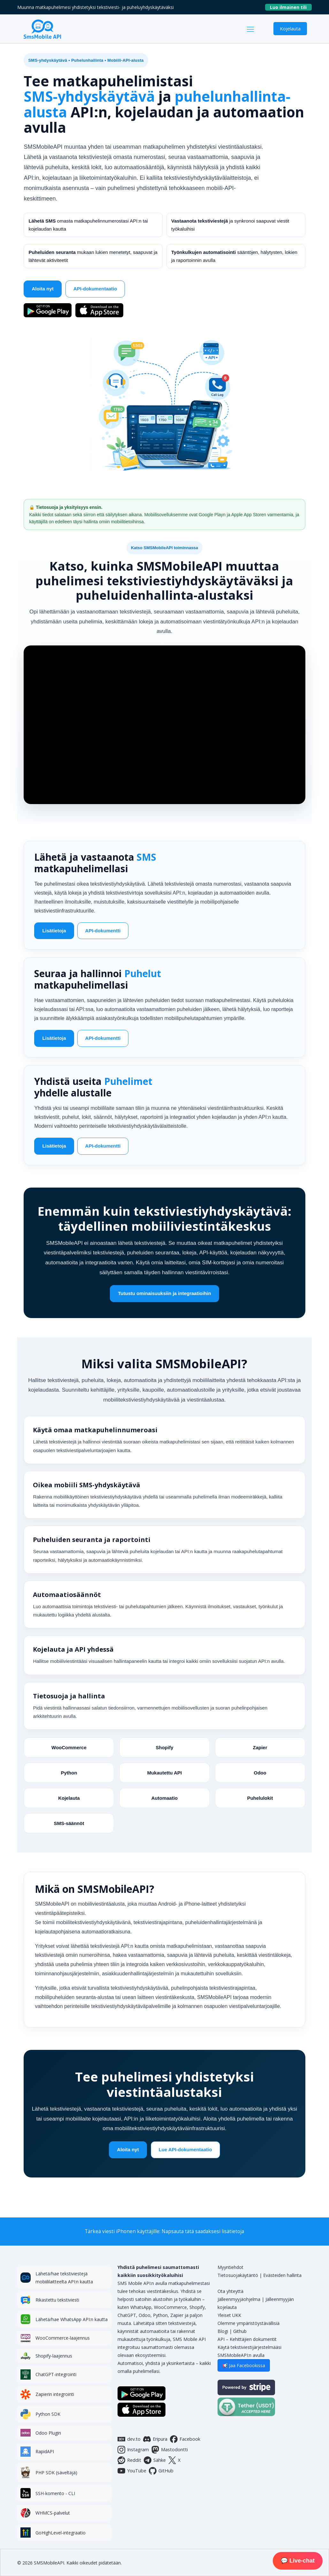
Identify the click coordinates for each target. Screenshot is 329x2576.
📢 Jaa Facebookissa (243, 2365)
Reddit (129, 2460)
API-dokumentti (103, 933)
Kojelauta (290, 28)
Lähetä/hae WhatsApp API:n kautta (71, 2319)
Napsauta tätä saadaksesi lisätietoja (203, 2231)
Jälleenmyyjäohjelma (239, 2299)
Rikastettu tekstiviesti (57, 2300)
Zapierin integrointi (54, 2394)
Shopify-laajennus (53, 2356)
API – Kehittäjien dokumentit (247, 2339)
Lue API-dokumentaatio (185, 2157)
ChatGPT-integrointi (55, 2374)
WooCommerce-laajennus (62, 2338)
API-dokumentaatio (95, 289)
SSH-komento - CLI (55, 2493)
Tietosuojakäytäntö (238, 2275)
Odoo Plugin (48, 2433)
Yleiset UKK (229, 2315)
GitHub (161, 2471)
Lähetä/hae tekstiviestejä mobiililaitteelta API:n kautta (64, 2278)
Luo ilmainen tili (291, 7)
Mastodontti (169, 2450)
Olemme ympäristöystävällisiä (248, 2323)
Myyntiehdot (230, 2267)
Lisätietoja (54, 933)
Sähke (155, 2460)
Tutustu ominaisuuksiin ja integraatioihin (164, 1299)
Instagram (133, 2450)
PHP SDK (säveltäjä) (56, 2472)
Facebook (185, 2439)
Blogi (223, 2331)
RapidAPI (44, 2451)
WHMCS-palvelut (52, 2513)
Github (240, 2331)
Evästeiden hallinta (282, 2275)
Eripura (155, 2439)
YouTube (132, 2471)
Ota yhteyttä (230, 2291)
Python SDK (47, 2414)
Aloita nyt (42, 289)
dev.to (129, 2439)
